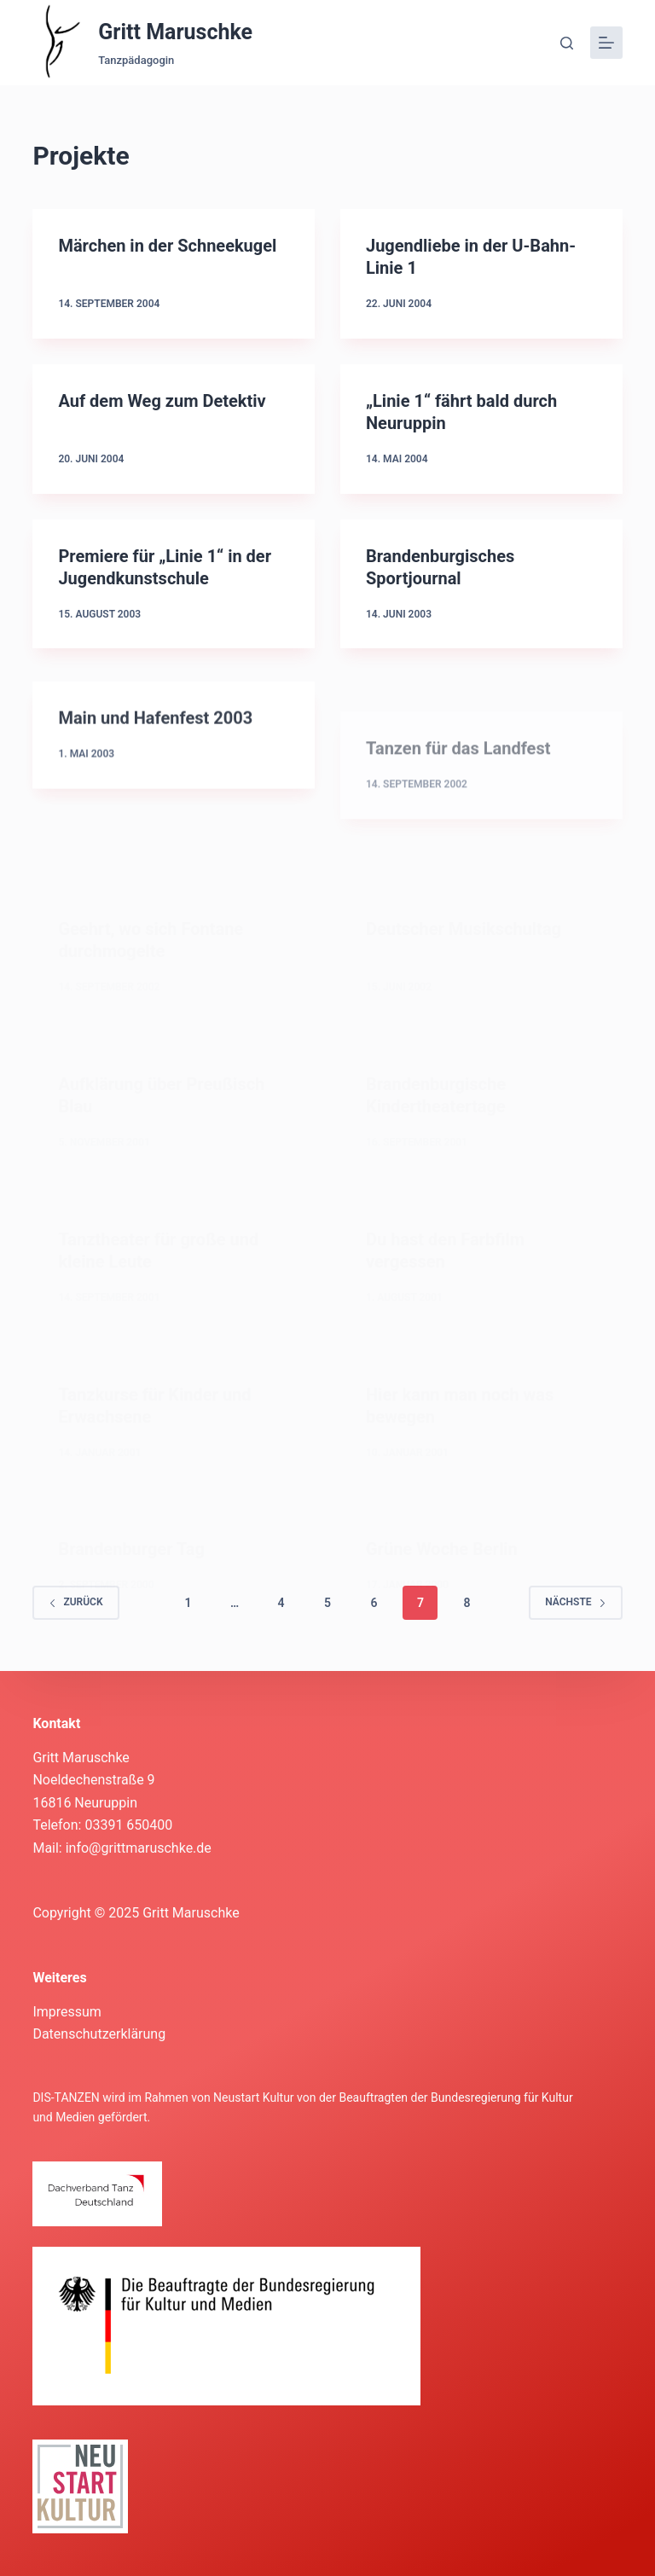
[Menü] (606, 42)
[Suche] (566, 43)
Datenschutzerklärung (98, 2034)
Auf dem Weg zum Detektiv (161, 401)
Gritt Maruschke (175, 32)
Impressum (66, 2012)
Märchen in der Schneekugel (167, 245)
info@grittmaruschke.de (139, 1848)
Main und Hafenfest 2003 (155, 732)
